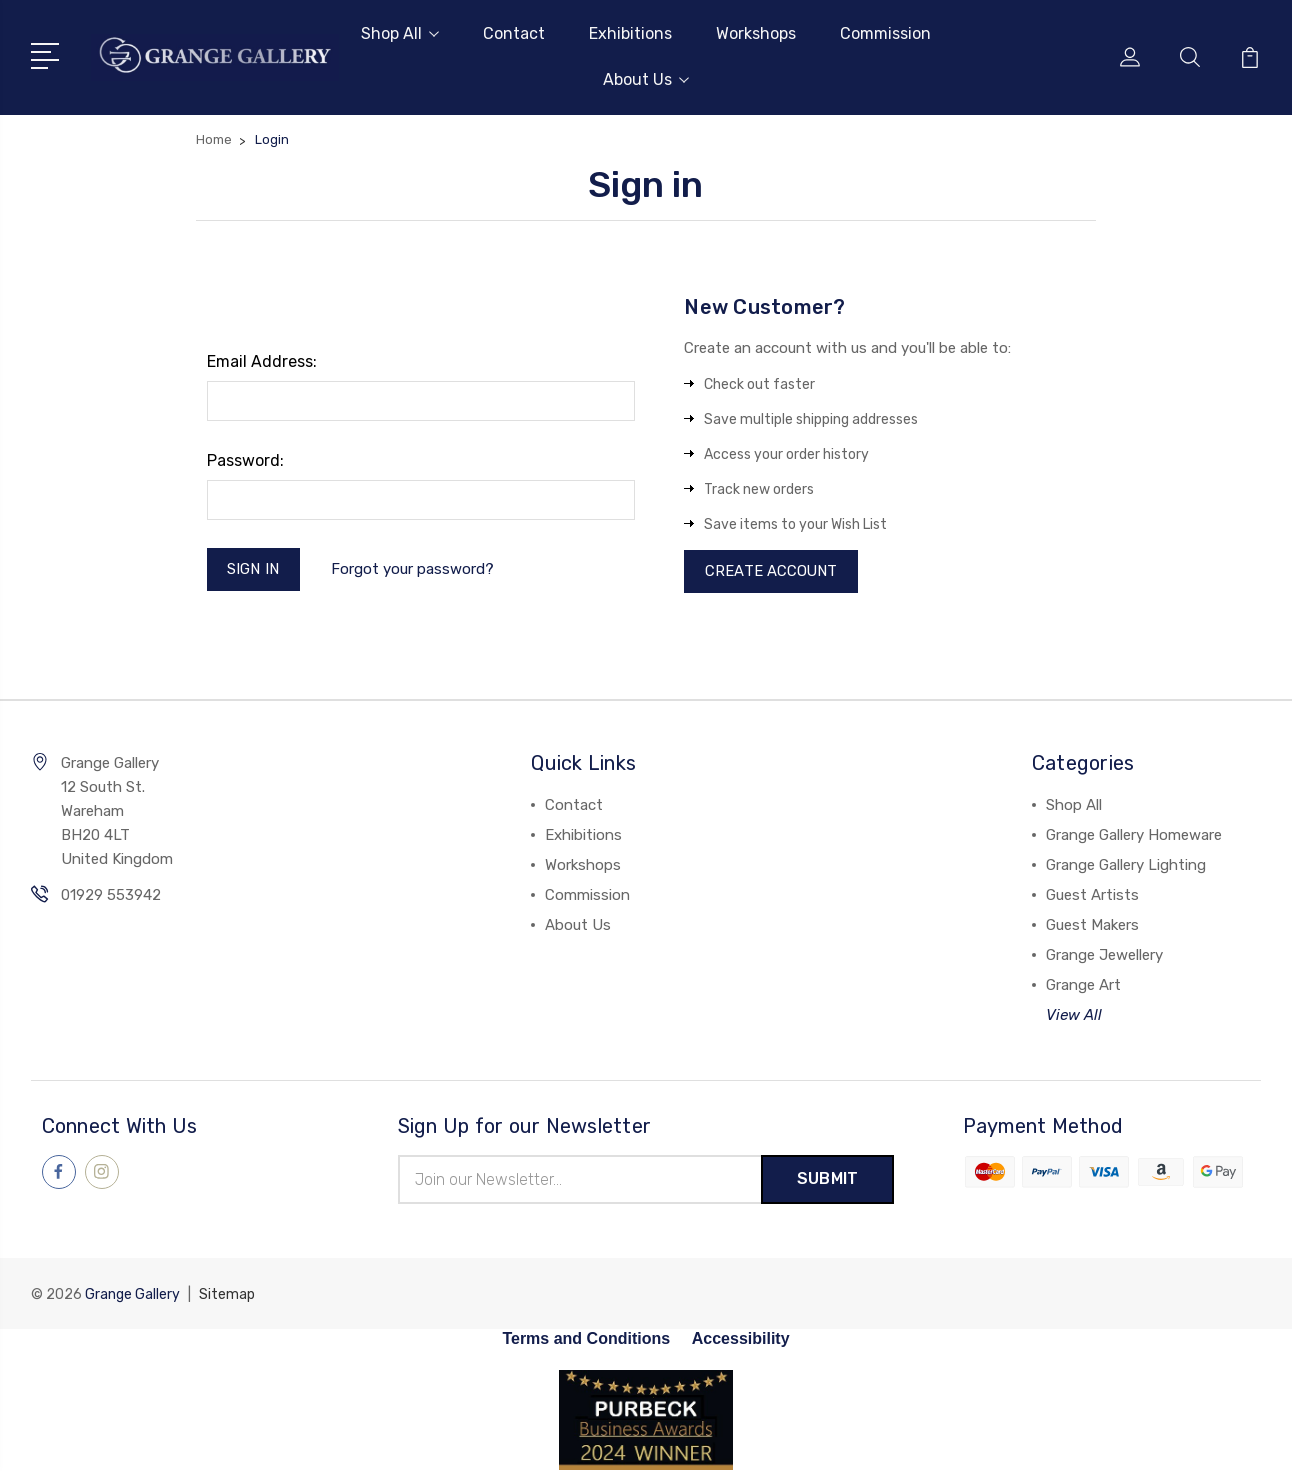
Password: (245, 460)
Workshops (756, 33)
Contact (514, 33)
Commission (885, 33)
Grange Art (1083, 986)
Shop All (400, 33)
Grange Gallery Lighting (1126, 866)
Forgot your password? (412, 569)
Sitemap (227, 1295)
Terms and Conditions (586, 1339)
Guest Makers (1092, 926)
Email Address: (262, 361)
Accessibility (741, 1339)
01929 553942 (111, 896)
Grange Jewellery (1104, 956)
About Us (646, 79)
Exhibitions (630, 33)
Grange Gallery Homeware (1134, 836)
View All (1074, 1016)
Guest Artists (1092, 896)
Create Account (771, 572)
